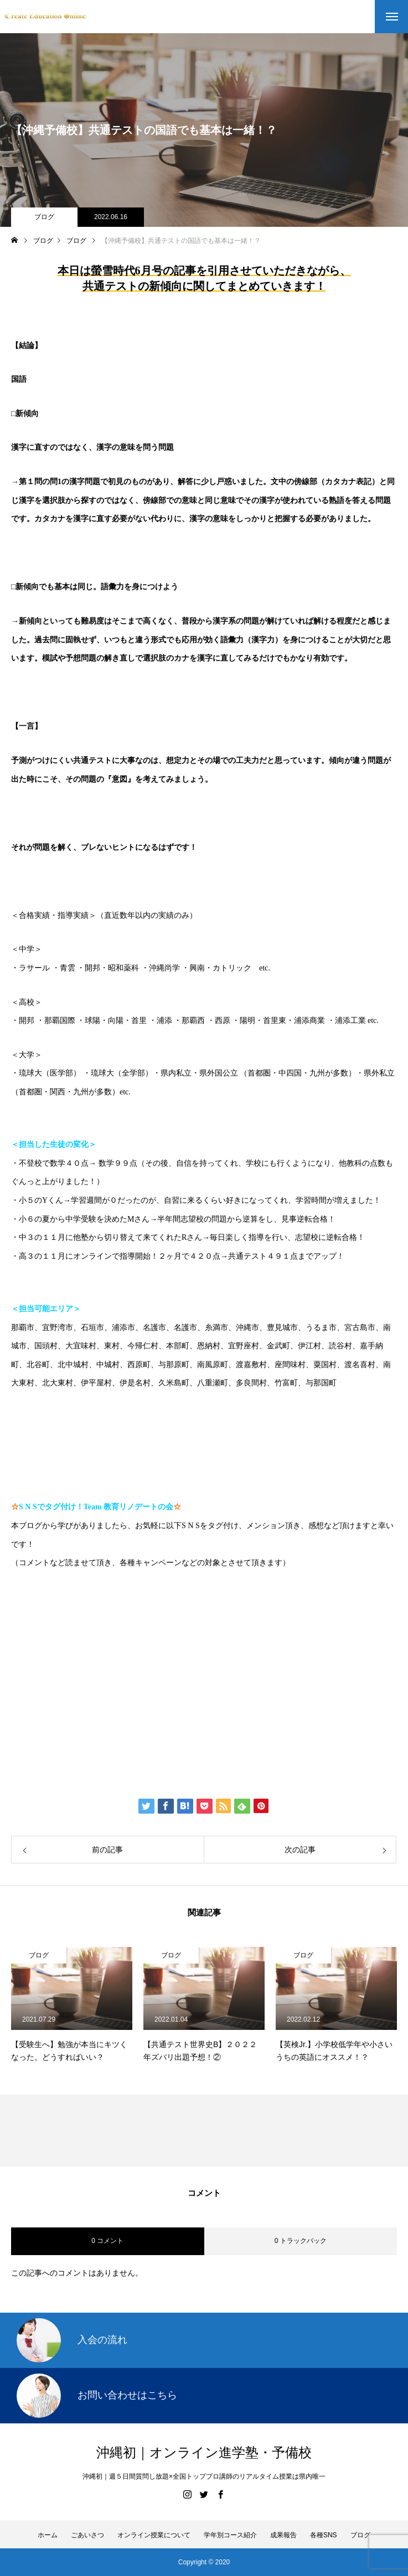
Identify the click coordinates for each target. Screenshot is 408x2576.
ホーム (48, 2535)
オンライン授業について (153, 2535)
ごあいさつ (87, 2535)
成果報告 (283, 2535)
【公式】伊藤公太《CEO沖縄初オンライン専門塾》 (139, 1631)
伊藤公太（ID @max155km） (90, 1665)
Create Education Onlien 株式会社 (103, 1699)
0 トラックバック (301, 2241)
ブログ (44, 217)
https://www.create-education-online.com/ (95, 1597)
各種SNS (323, 2535)
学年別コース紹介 (230, 2535)
